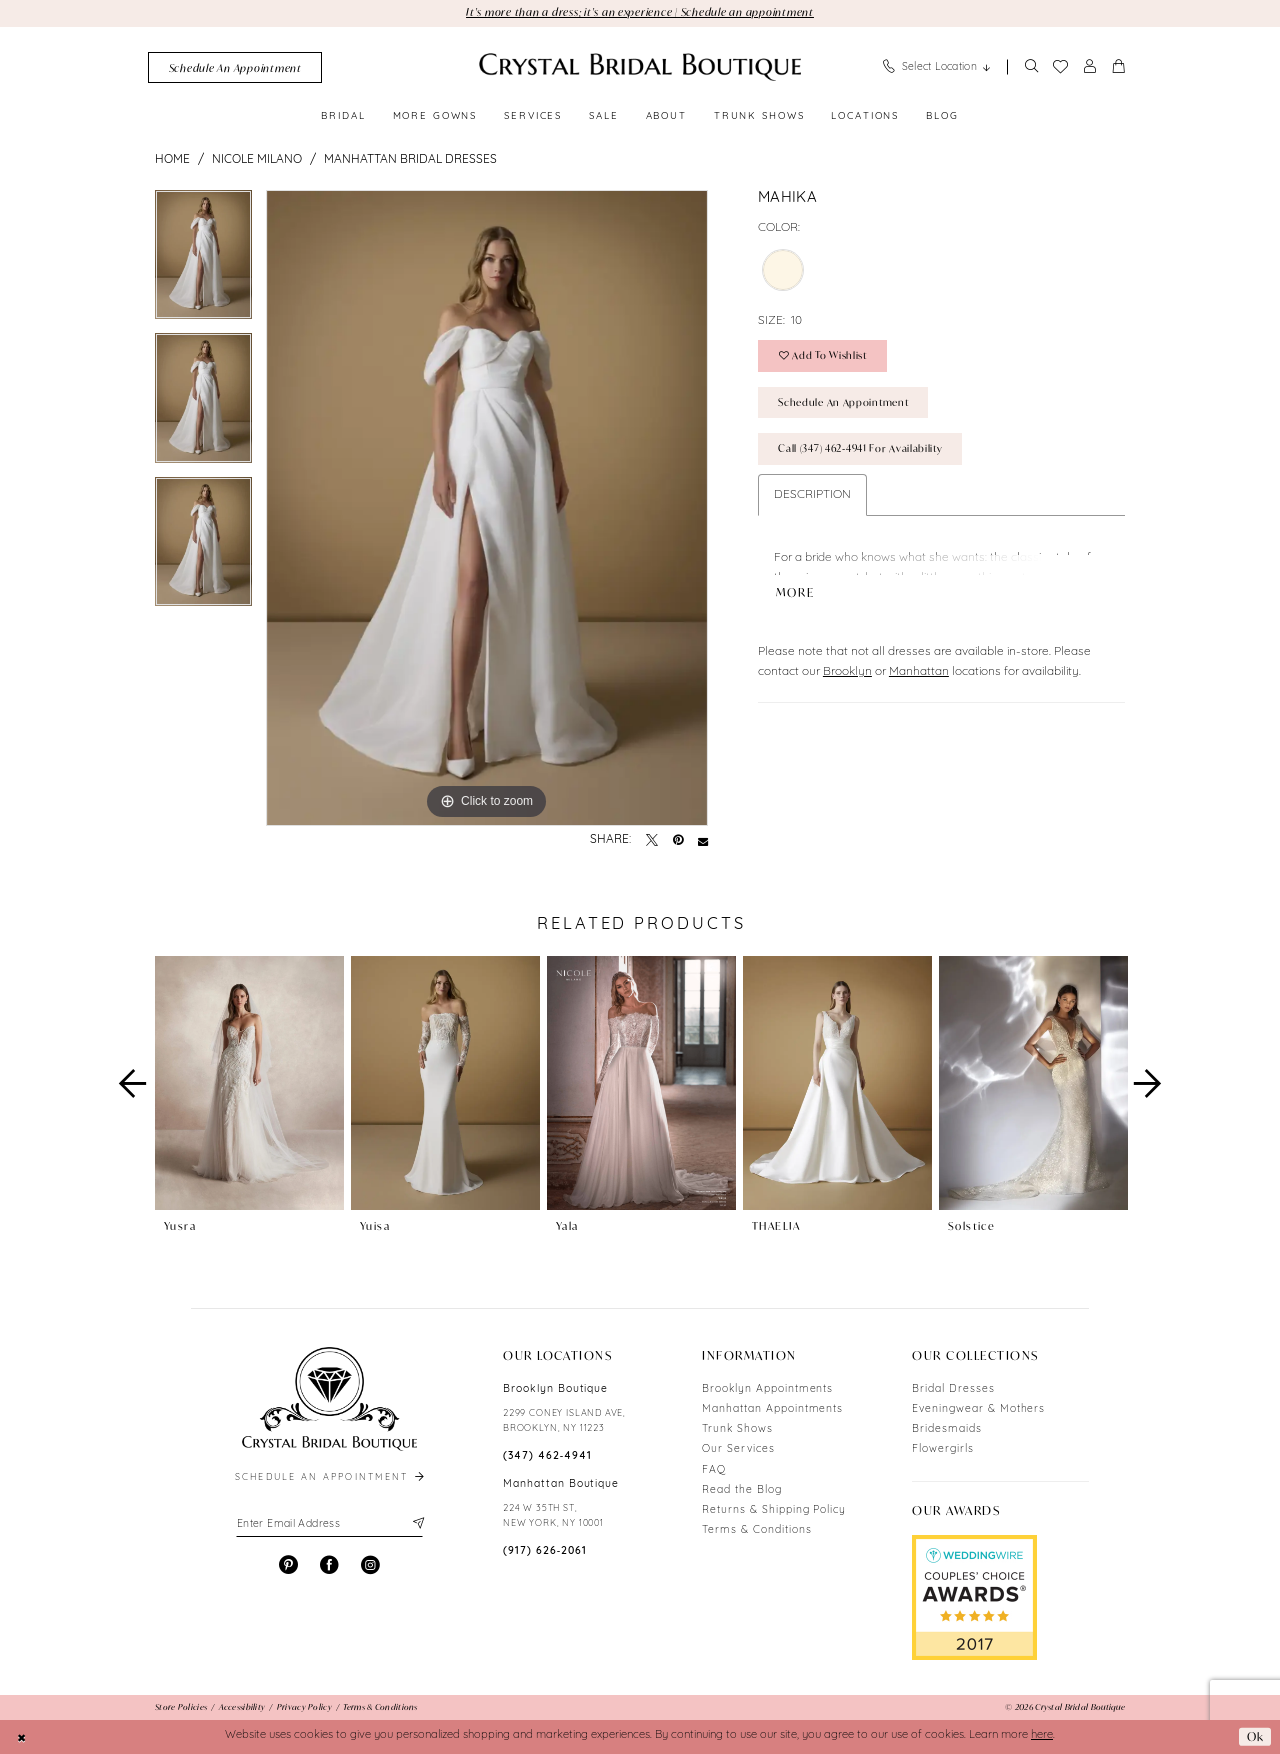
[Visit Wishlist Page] (1060, 67)
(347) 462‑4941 (547, 1456)
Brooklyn (847, 665)
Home (172, 160)
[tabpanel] (203, 261)
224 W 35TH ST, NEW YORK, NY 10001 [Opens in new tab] (553, 1516)
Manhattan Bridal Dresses (410, 160)
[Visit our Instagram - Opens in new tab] (370, 1565)
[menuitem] (235, 67)
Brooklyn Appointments (767, 1389)
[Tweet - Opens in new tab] (652, 841)
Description (812, 495)
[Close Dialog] (22, 1737)
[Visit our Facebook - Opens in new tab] (329, 1565)
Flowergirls (943, 1449)
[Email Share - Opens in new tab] (703, 841)
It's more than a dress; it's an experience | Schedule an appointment (640, 12)
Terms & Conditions (756, 1530)
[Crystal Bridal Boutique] (640, 67)
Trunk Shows (737, 1429)
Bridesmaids (947, 1429)
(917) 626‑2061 (545, 1551)
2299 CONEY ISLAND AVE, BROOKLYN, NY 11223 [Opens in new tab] (564, 1421)
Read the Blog (741, 1490)
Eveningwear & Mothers (978, 1409)
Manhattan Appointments (772, 1409)
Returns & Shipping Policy (774, 1510)
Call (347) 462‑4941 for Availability (860, 448)
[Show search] (1031, 67)
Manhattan (919, 665)
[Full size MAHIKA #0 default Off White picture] (487, 508)
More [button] (795, 586)
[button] (1090, 67)
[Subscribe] (416, 1524)
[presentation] (249, 1084)
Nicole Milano (257, 160)
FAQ (714, 1470)
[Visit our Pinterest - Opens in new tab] (288, 1565)
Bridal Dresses (953, 1389)
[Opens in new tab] (974, 1597)
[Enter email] (329, 1524)
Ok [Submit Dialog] (1255, 1736)
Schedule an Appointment (843, 402)
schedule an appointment (331, 1477)
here (1042, 1735)
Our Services (738, 1449)
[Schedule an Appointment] (235, 67)
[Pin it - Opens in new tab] (678, 841)
